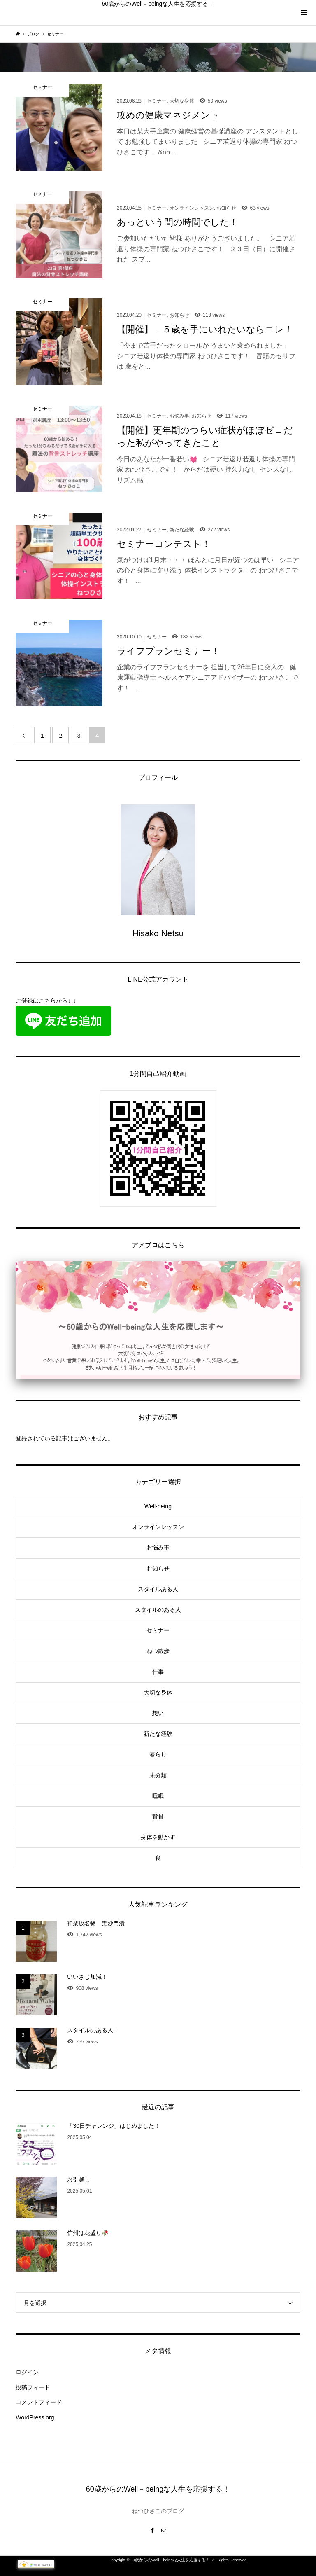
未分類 (158, 1775)
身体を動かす (158, 1837)
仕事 (158, 1672)
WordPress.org (35, 2417)
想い (158, 1713)
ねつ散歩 (158, 1651)
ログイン (27, 2372)
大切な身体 (158, 1692)
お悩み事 (158, 1547)
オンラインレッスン (158, 1527)
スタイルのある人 (158, 1609)
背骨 (158, 1816)
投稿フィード (33, 2387)
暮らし (158, 1754)
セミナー (158, 1630)
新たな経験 (158, 1733)
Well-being (158, 1506)
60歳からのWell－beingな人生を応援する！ (158, 3)
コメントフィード (39, 2402)
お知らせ (158, 1568)
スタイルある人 (158, 1589)
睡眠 (158, 1796)
